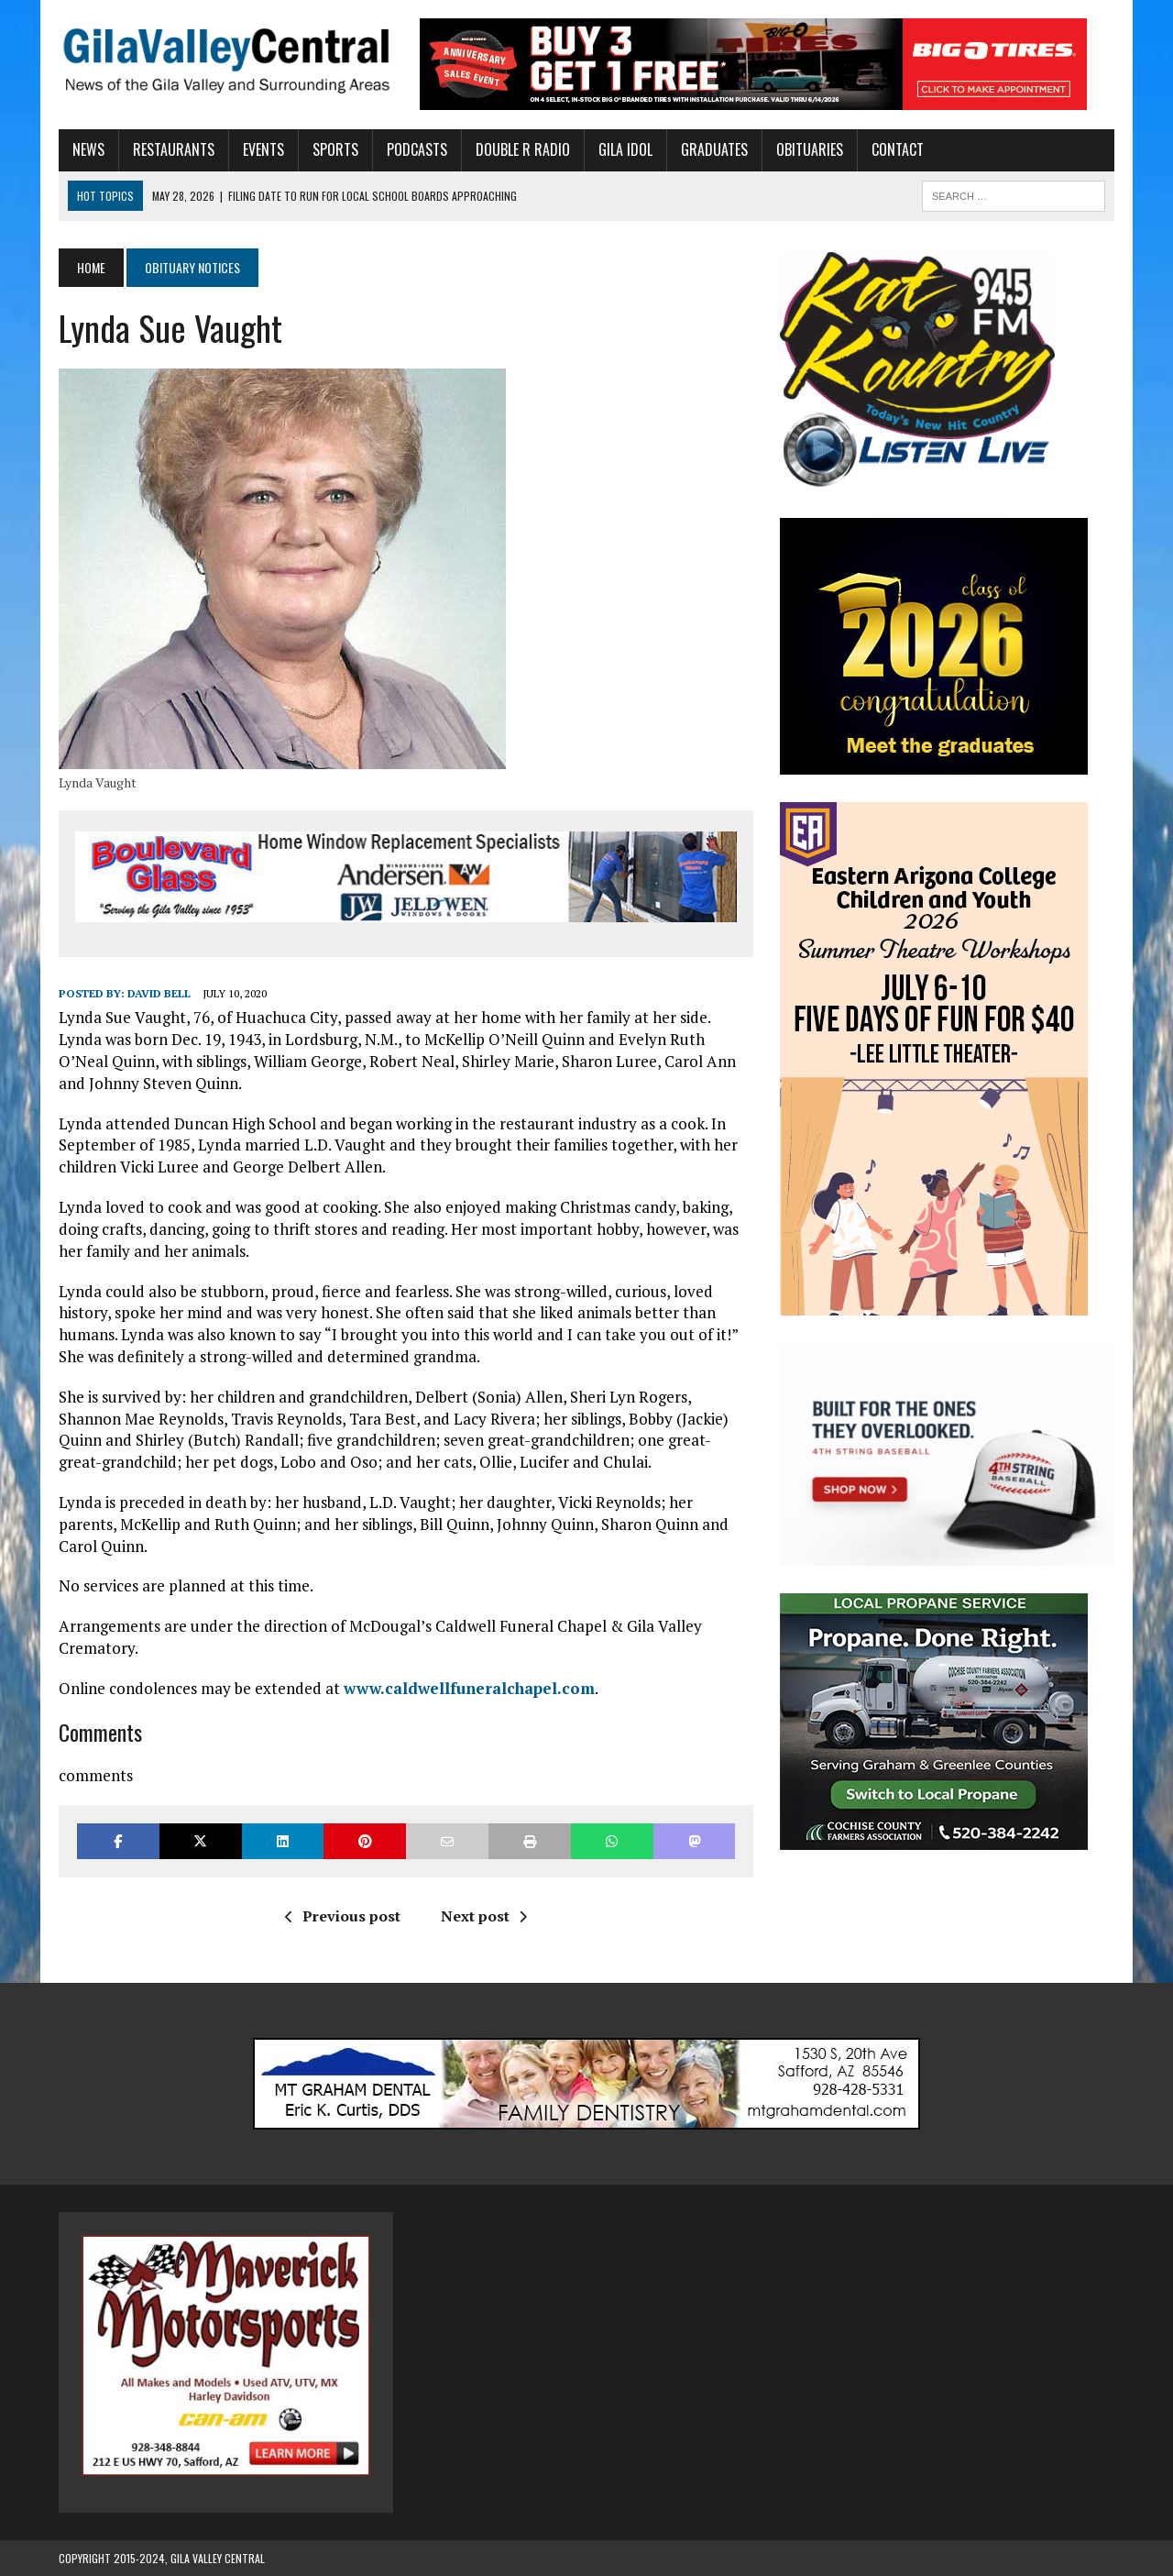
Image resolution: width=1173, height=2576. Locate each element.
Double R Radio (523, 149)
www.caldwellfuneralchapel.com (469, 1688)
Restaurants (173, 149)
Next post (484, 1916)
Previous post (342, 1916)
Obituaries (809, 149)
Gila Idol (625, 149)
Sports (335, 149)
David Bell (159, 993)
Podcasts (417, 149)
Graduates (714, 149)
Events (263, 149)
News (88, 149)
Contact (898, 149)
